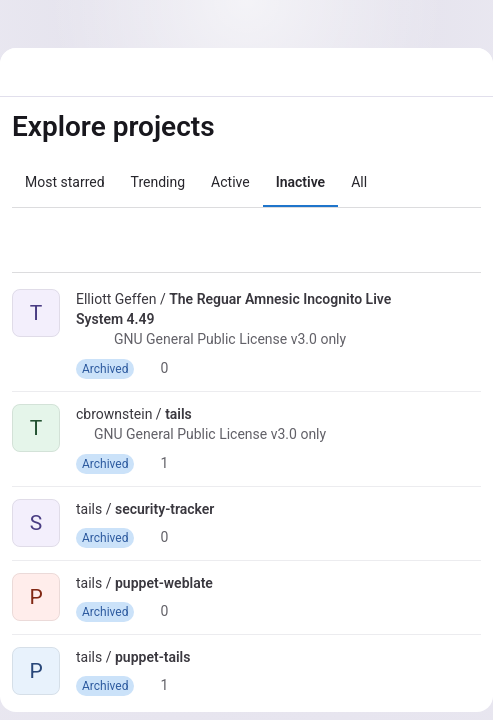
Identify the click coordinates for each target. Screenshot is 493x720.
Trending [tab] (158, 182)
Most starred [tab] (65, 182)
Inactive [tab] (300, 182)
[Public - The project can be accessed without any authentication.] (84, 342)
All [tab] (359, 182)
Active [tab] (230, 182)
